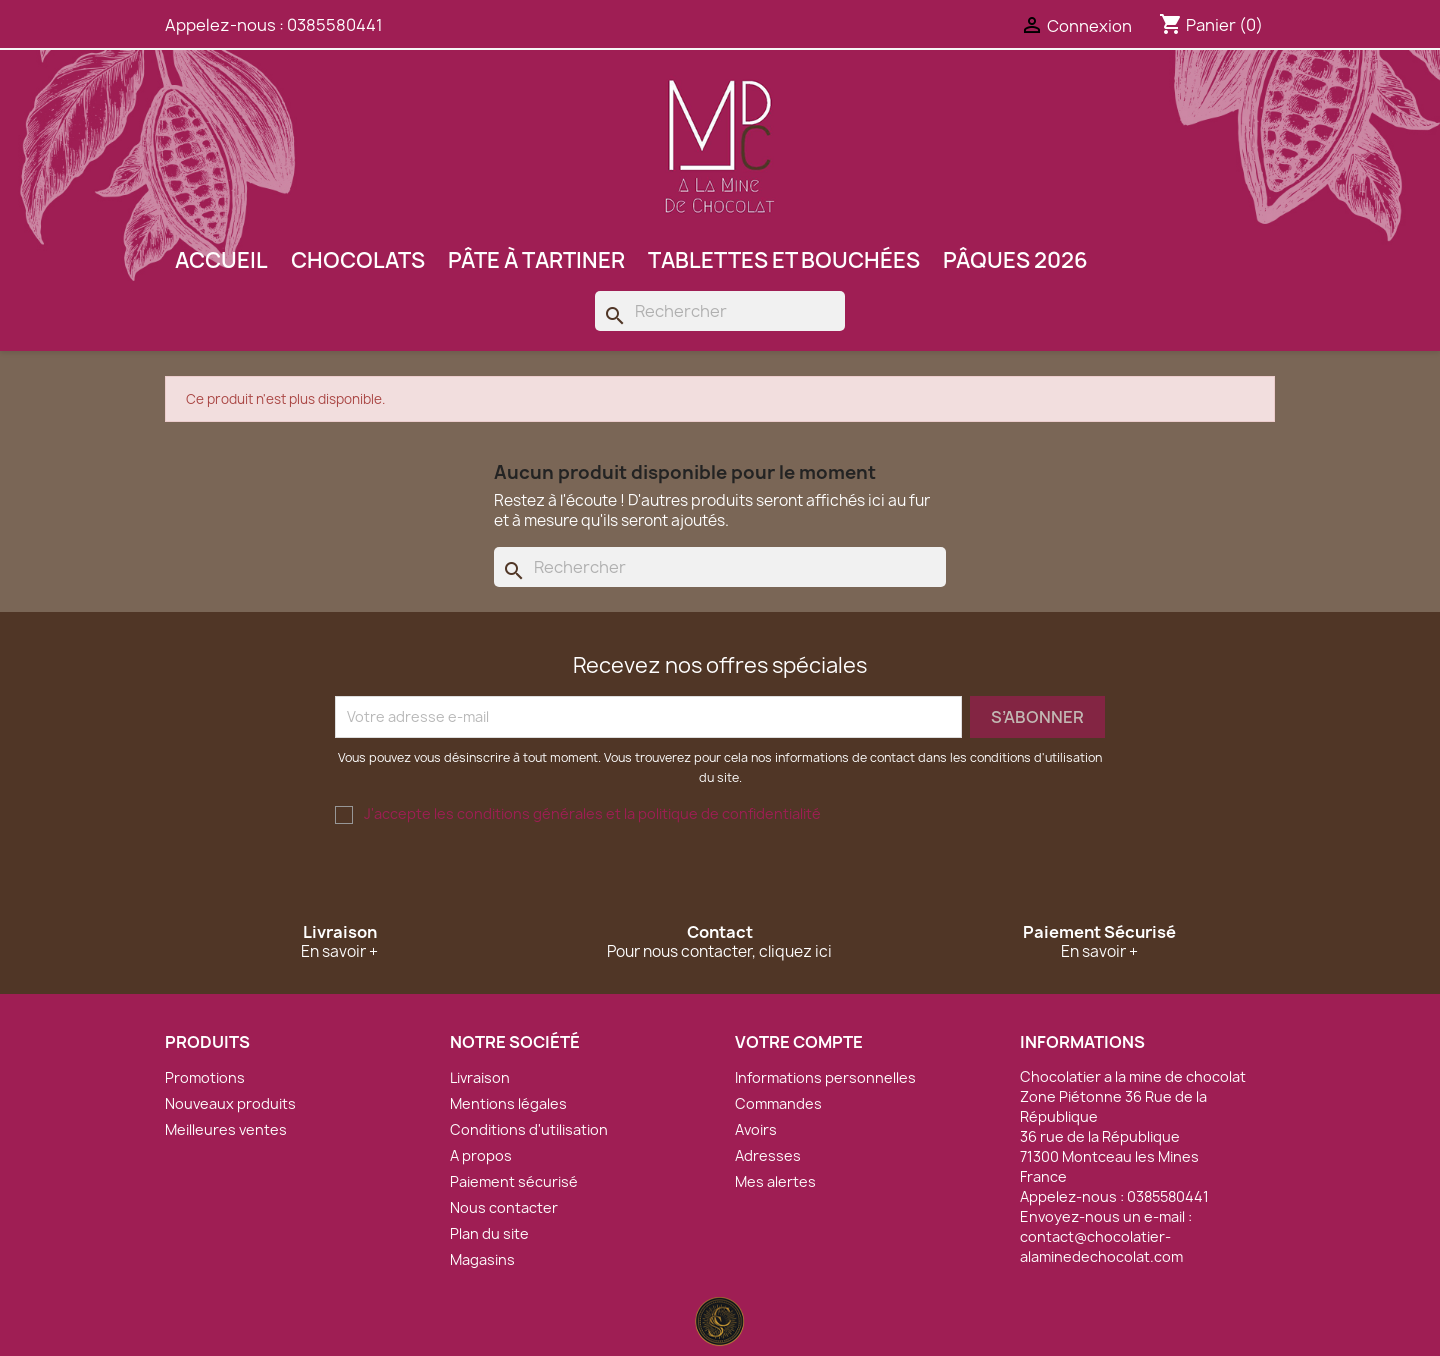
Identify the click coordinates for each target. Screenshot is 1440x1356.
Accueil (221, 260)
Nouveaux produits (230, 1103)
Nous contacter (504, 1207)
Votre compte (799, 1042)
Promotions (205, 1077)
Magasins (482, 1259)
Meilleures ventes (226, 1129)
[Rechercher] (720, 311)
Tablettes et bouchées (784, 260)
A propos (481, 1155)
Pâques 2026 (1015, 260)
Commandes (778, 1103)
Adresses (768, 1155)
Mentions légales (508, 1103)
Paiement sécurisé (514, 1181)
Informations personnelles (825, 1077)
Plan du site (489, 1233)
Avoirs (756, 1129)
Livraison (480, 1077)
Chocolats (358, 260)
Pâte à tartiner (536, 260)
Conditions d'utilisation (529, 1129)
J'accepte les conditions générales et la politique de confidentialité (592, 813)
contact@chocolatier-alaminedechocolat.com (1101, 1246)
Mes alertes (775, 1181)
